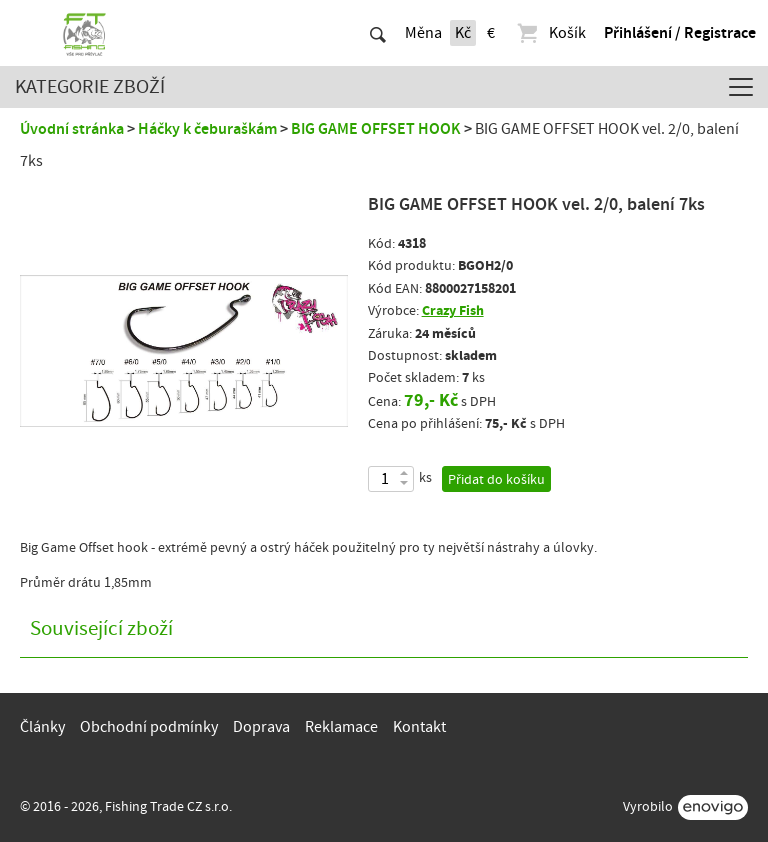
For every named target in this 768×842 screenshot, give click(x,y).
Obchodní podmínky (149, 727)
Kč (463, 33)
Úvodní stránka (72, 129)
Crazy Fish (453, 310)
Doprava (261, 727)
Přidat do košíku (496, 480)
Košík (550, 33)
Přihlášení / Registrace (680, 33)
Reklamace (341, 727)
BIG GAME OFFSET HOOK (376, 129)
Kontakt (419, 727)
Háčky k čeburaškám (207, 129)
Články (42, 727)
